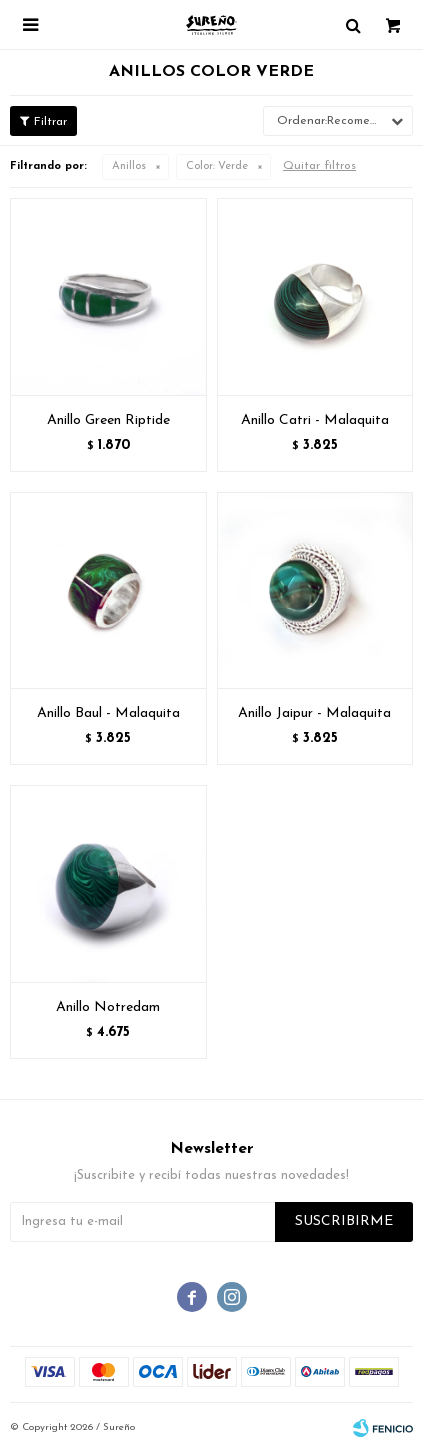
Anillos (129, 166)
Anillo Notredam (108, 1007)
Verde (217, 166)
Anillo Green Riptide (108, 420)
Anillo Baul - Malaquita (108, 713)
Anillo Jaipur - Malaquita (314, 713)
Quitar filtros (319, 166)
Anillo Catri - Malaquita (315, 420)
